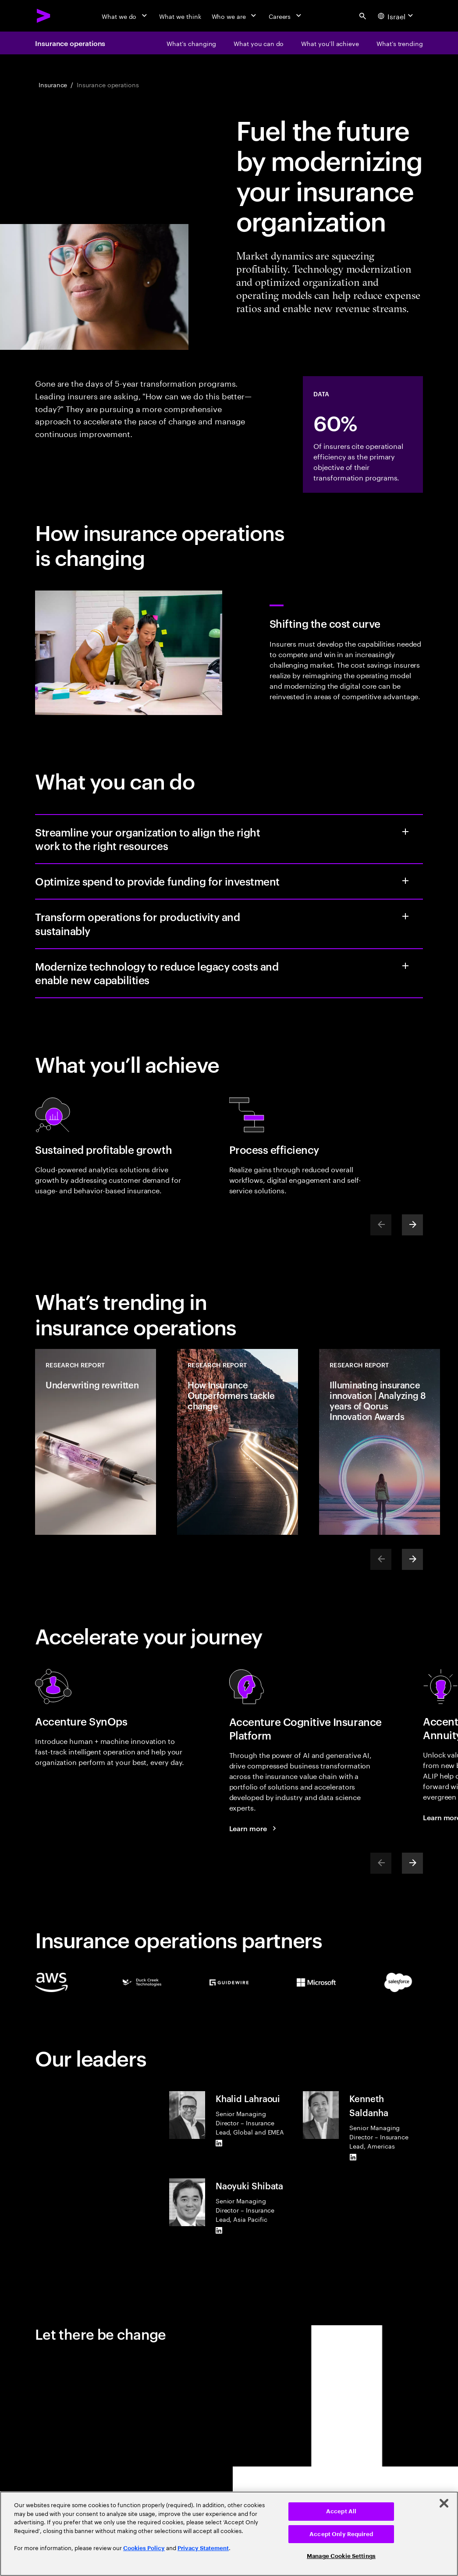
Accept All (341, 2511)
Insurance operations (70, 43)
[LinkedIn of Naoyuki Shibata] (219, 2230)
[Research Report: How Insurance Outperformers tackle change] (237, 1442)
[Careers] (286, 16)
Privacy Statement (203, 2548)
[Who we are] (235, 16)
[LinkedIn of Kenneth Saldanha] (352, 2157)
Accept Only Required (341, 2534)
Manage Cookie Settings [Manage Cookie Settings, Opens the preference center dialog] (341, 2556)
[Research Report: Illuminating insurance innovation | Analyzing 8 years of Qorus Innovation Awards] (379, 1442)
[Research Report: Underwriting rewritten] (95, 1442)
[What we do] (125, 16)
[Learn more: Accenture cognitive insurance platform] (254, 1828)
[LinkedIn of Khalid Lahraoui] (219, 2143)
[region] (229, 2533)
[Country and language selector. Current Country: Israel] (396, 15)
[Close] (444, 2503)
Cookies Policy (144, 2548)
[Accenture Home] (44, 16)
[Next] (412, 1224)
